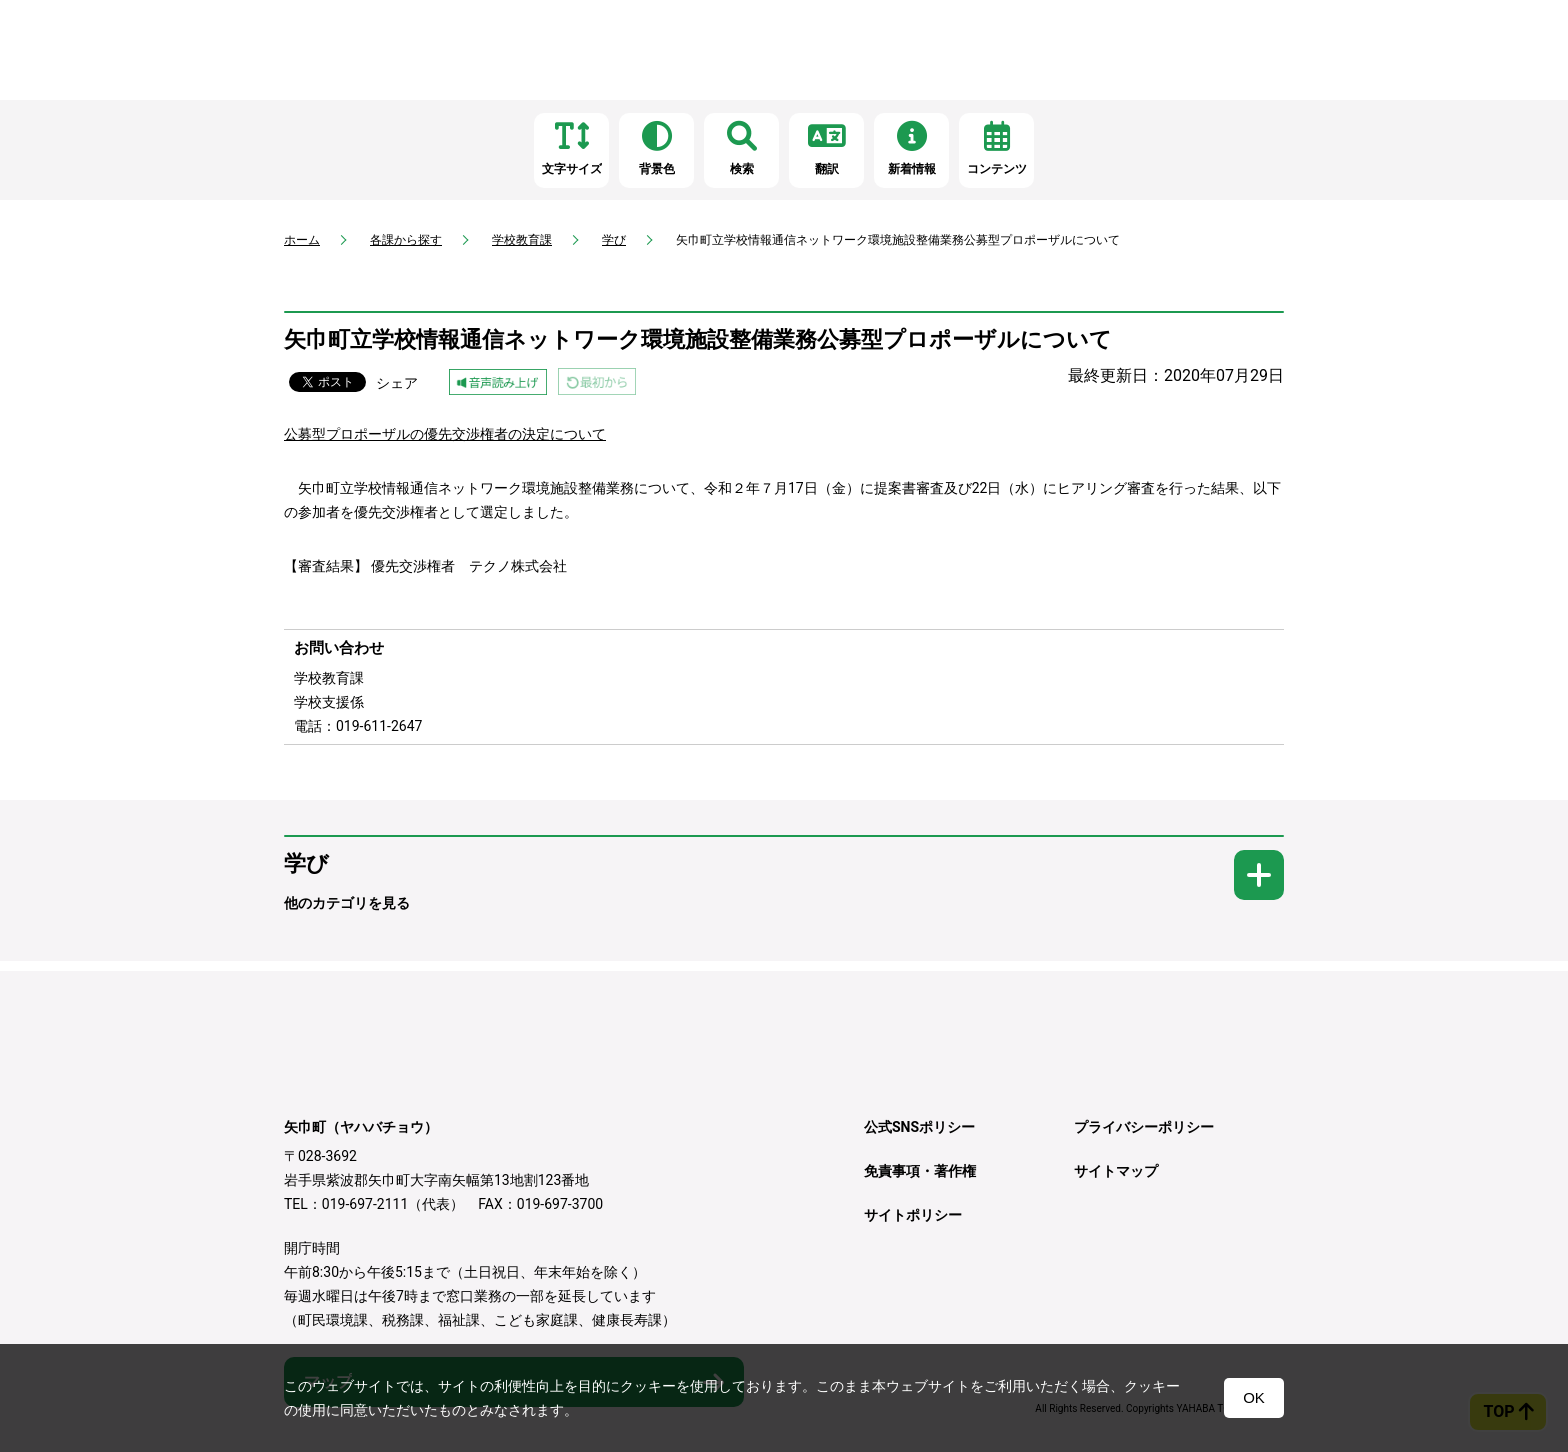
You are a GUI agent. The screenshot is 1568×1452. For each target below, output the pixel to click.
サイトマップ (1116, 1171)
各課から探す (406, 240)
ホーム (302, 240)
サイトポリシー (913, 1215)
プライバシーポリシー (1144, 1127)
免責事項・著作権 (920, 1171)
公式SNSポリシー (919, 1127)
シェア (397, 383)
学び (614, 240)
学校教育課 (522, 240)
